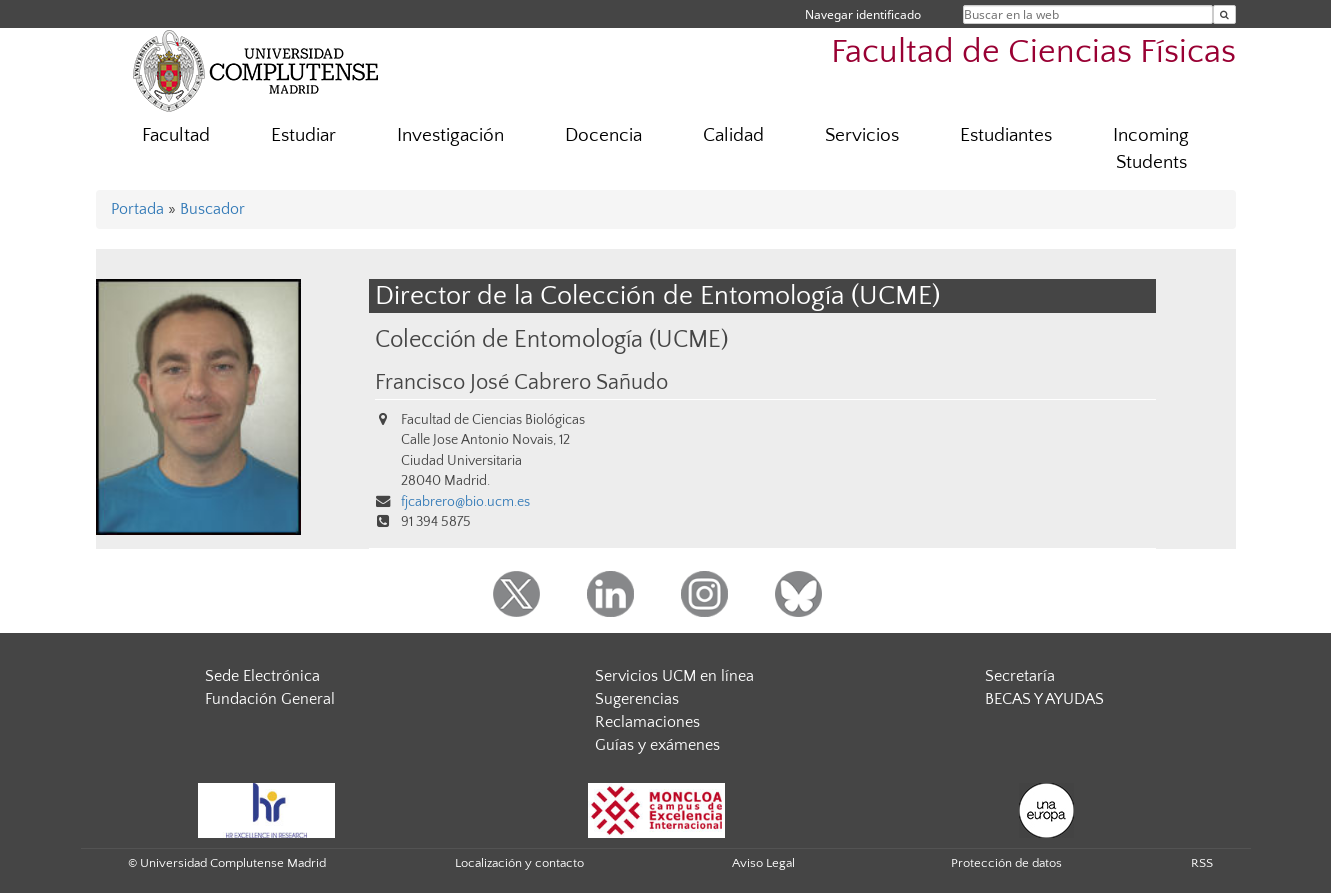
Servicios (862, 135)
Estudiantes (1006, 135)
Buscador (212, 209)
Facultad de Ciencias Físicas (1033, 52)
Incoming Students (1151, 149)
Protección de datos (1006, 863)
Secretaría (1020, 676)
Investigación (450, 135)
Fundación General (270, 699)
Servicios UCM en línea (674, 676)
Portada (137, 209)
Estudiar (303, 135)
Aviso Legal (763, 863)
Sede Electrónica (262, 676)
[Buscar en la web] (1224, 14)
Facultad (176, 135)
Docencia (603, 135)
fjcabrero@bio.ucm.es (465, 502)
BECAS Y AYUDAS (1044, 699)
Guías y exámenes (657, 745)
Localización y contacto (519, 863)
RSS (1202, 863)
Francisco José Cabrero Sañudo (521, 383)
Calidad (733, 135)
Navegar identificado (863, 14)
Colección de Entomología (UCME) (551, 339)
